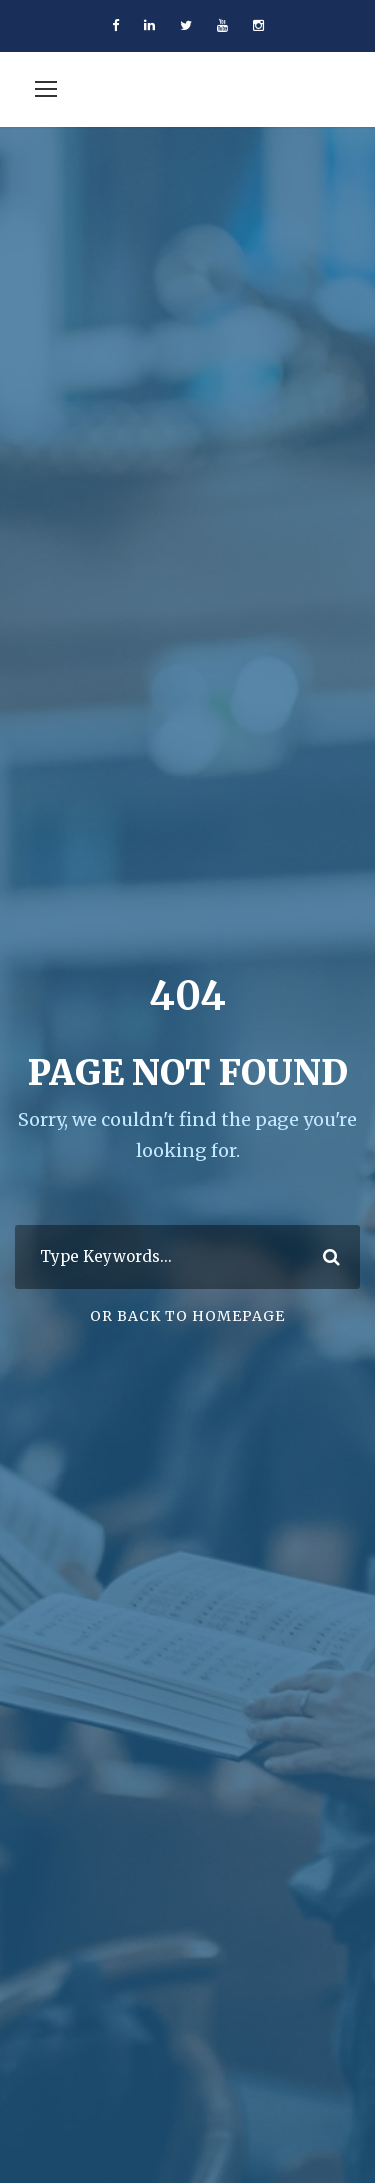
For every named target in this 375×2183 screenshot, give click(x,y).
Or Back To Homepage (187, 1316)
